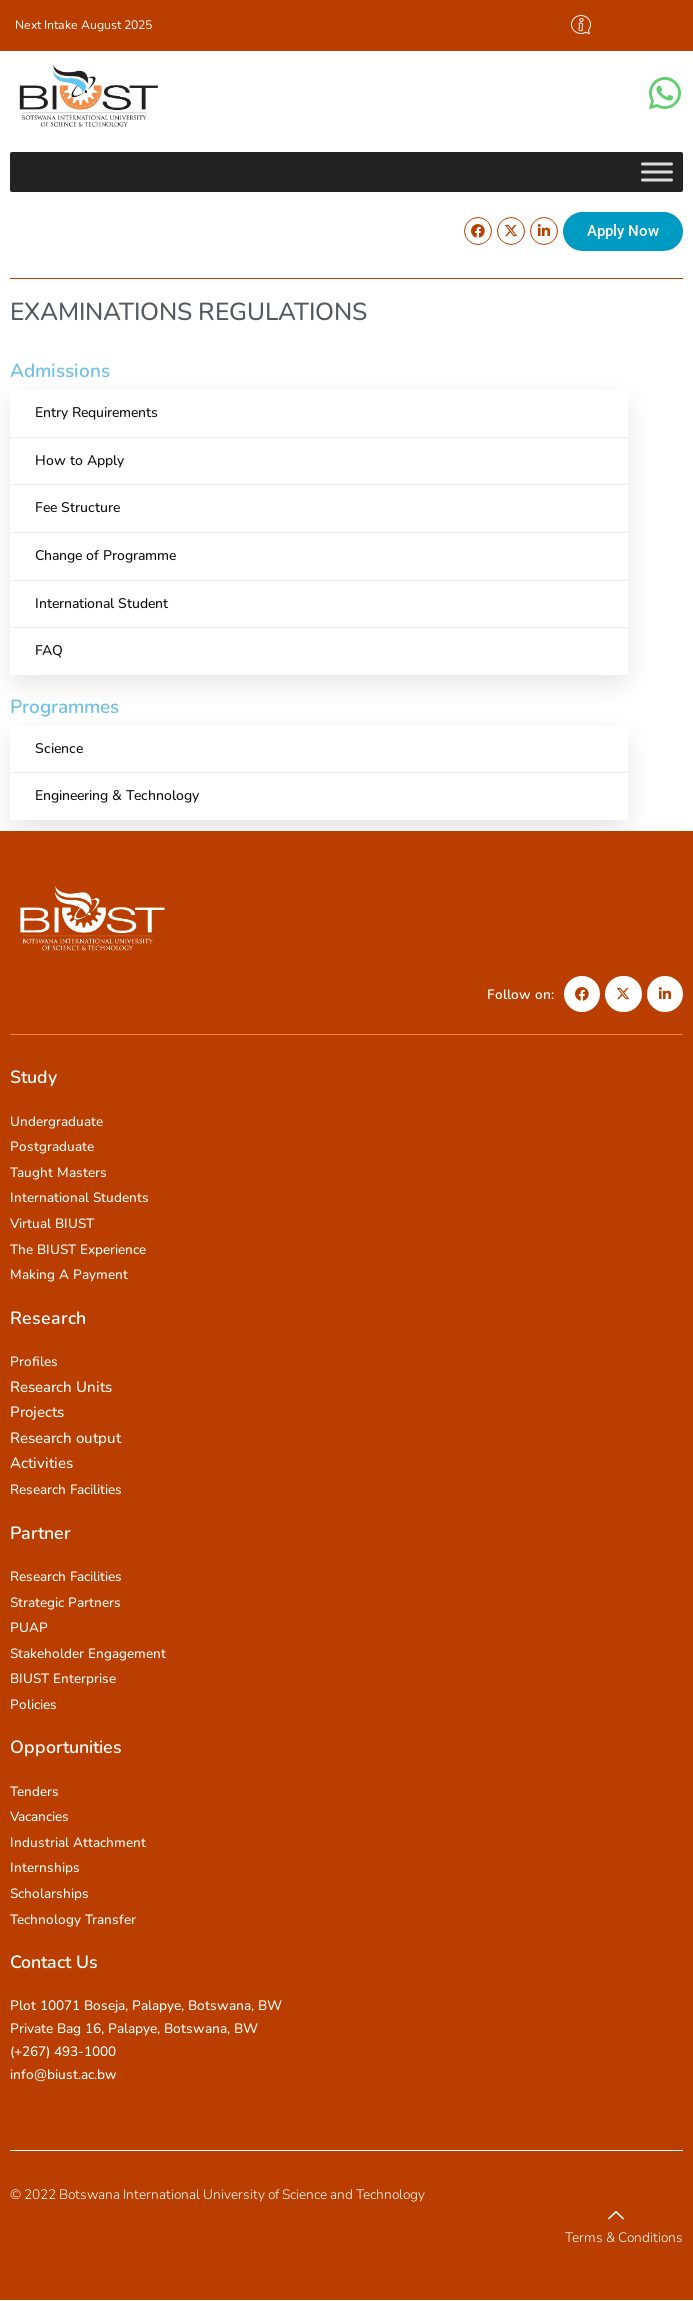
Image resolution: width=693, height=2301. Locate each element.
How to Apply (79, 460)
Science (59, 748)
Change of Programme (105, 555)
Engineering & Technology (117, 795)
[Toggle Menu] (657, 171)
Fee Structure (77, 507)
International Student (101, 603)
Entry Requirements (96, 412)
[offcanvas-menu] (581, 25)
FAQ (49, 650)
